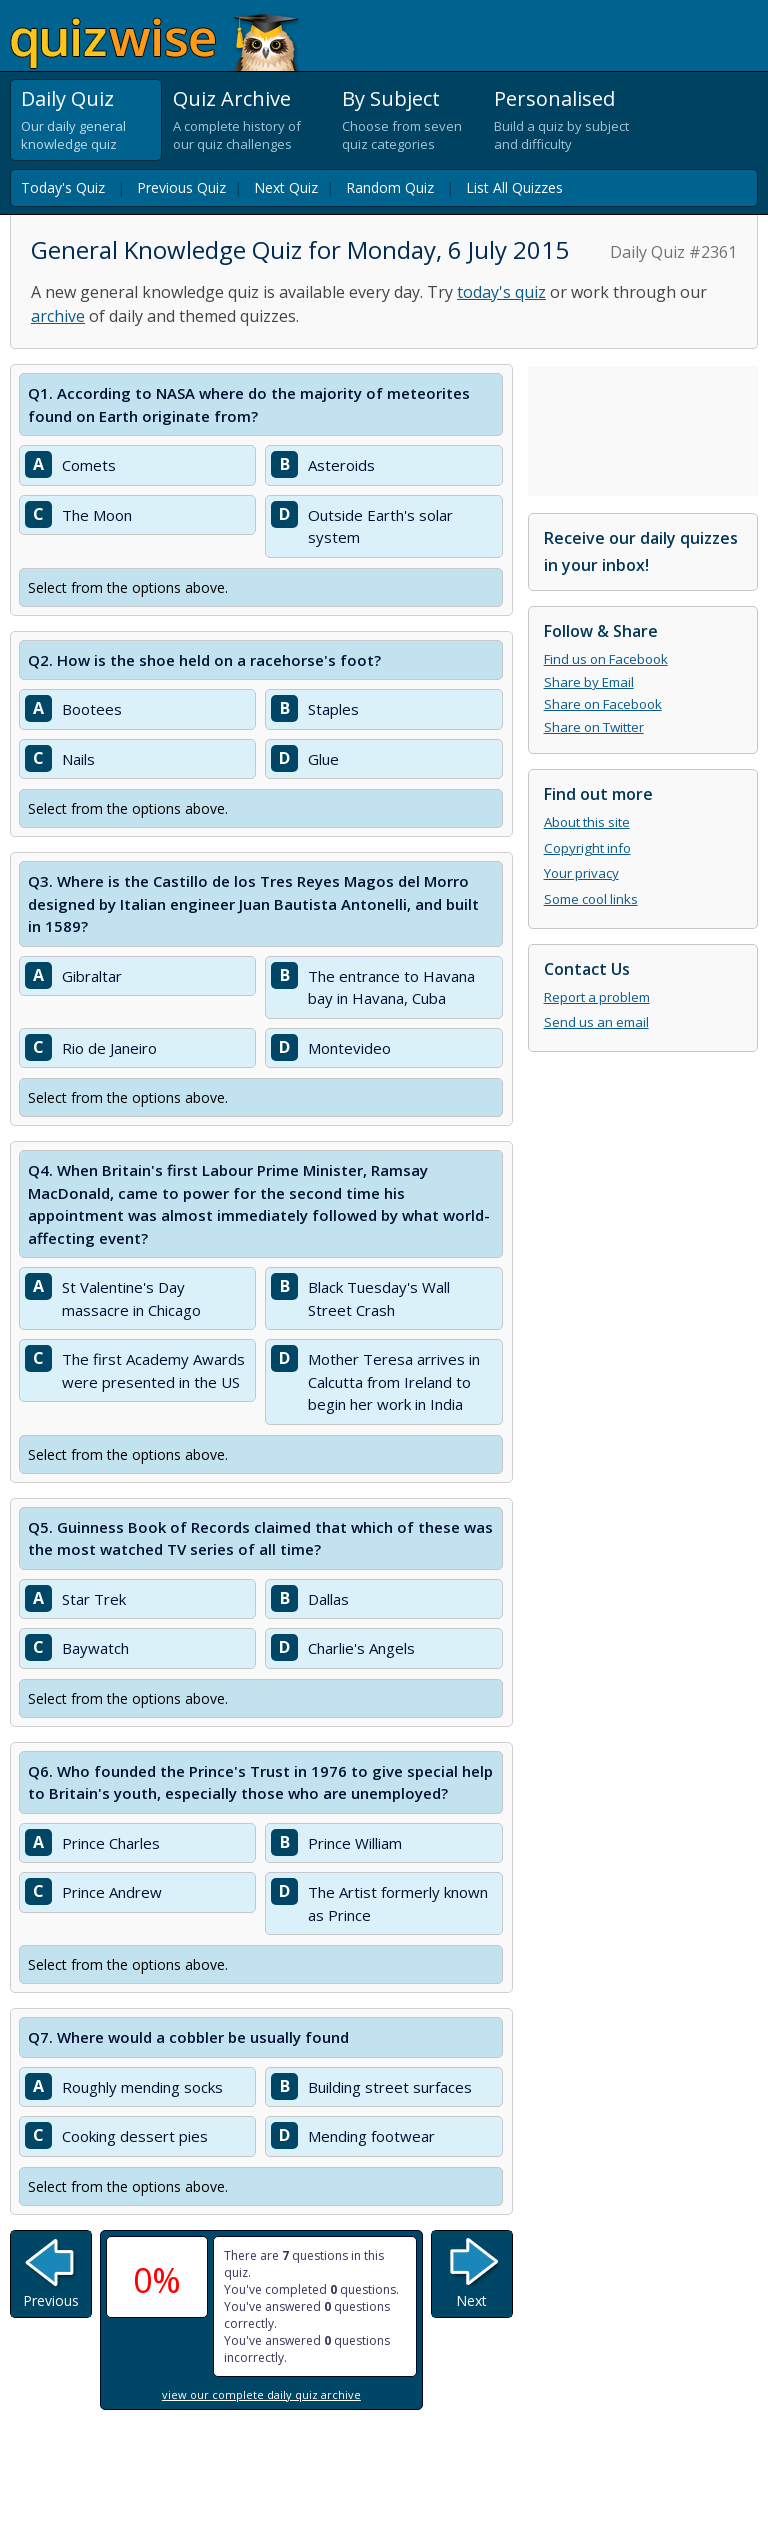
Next (471, 2300)
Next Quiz (286, 187)
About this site (587, 822)
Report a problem (597, 997)
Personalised (554, 98)
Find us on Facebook (606, 659)
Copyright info (587, 848)
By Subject (391, 98)
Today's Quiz (63, 187)
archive (58, 316)
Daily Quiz (67, 98)
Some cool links (591, 899)
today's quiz (501, 292)
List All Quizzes (514, 187)
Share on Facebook (603, 704)
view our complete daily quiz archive (261, 2394)
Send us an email (596, 1022)
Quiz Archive (232, 98)
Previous (51, 2300)
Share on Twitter (594, 727)
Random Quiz (390, 187)
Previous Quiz (181, 187)
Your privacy (581, 873)
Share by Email (589, 682)
